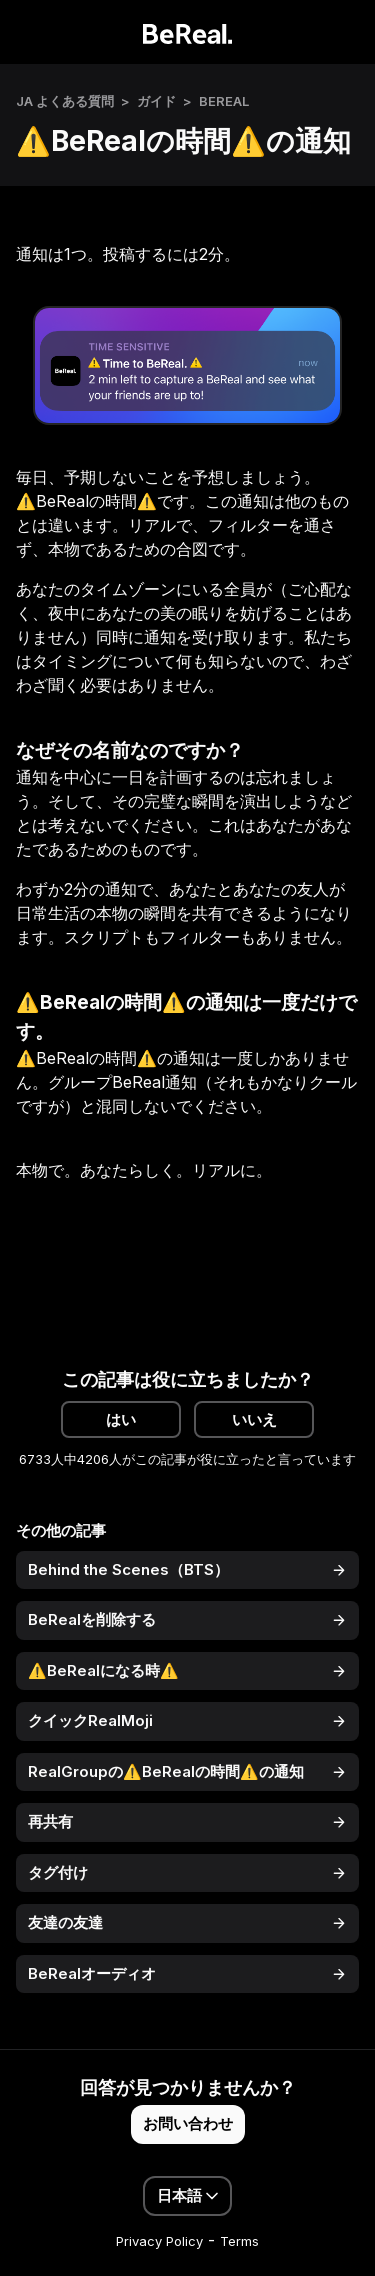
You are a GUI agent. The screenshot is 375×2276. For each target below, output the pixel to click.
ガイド (156, 101)
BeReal (224, 101)
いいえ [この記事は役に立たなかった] (254, 1419)
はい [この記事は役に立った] (121, 1419)
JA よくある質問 (65, 101)
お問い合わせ (188, 2123)
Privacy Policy (159, 2241)
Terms (239, 2241)
